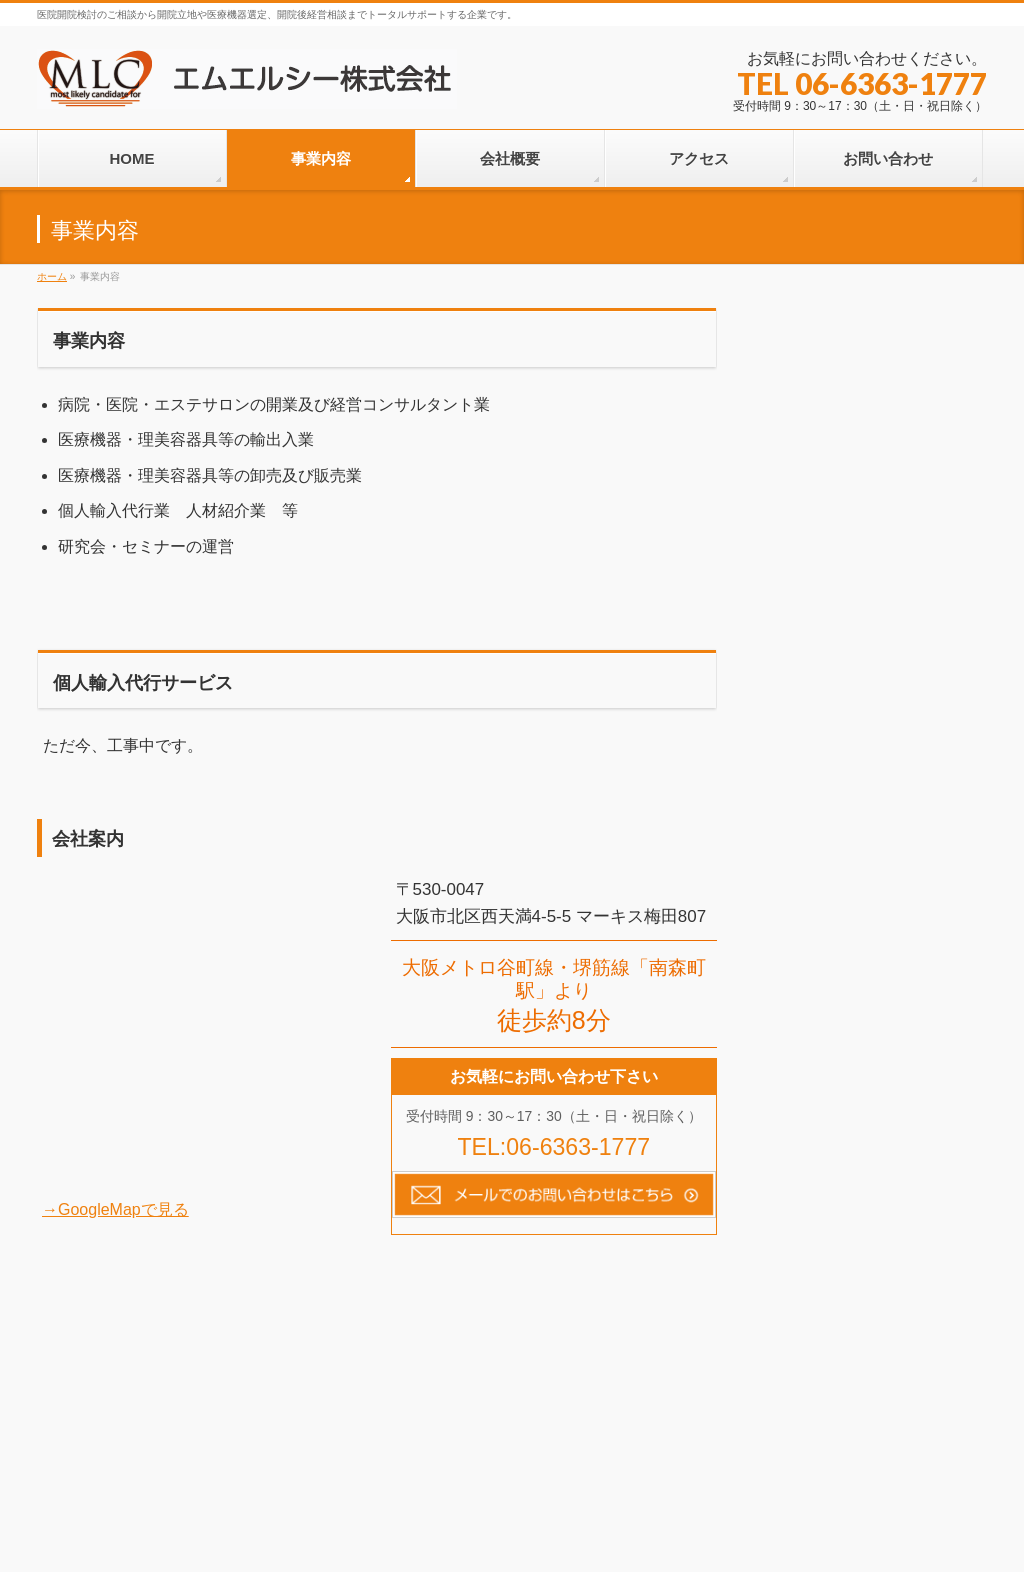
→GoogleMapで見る (115, 1209)
